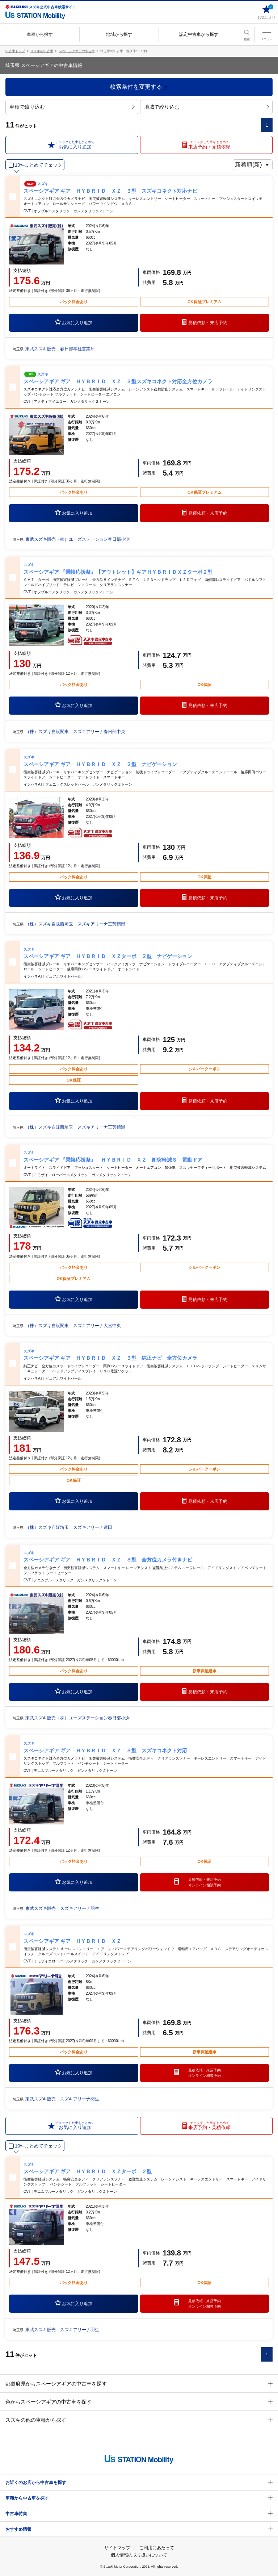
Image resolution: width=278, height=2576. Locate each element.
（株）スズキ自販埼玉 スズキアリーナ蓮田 (68, 1527)
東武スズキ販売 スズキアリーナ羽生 (62, 1908)
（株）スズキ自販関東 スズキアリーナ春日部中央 (75, 731)
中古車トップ (15, 51)
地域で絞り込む (206, 107)
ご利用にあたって (156, 2547)
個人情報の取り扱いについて (139, 2555)
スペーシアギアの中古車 (77, 51)
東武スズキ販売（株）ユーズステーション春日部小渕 (77, 539)
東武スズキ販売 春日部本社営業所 (60, 348)
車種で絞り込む (71, 107)
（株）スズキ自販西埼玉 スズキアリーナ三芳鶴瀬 (75, 924)
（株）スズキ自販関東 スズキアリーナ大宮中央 (73, 1325)
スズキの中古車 (41, 51)
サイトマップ (117, 2547)
